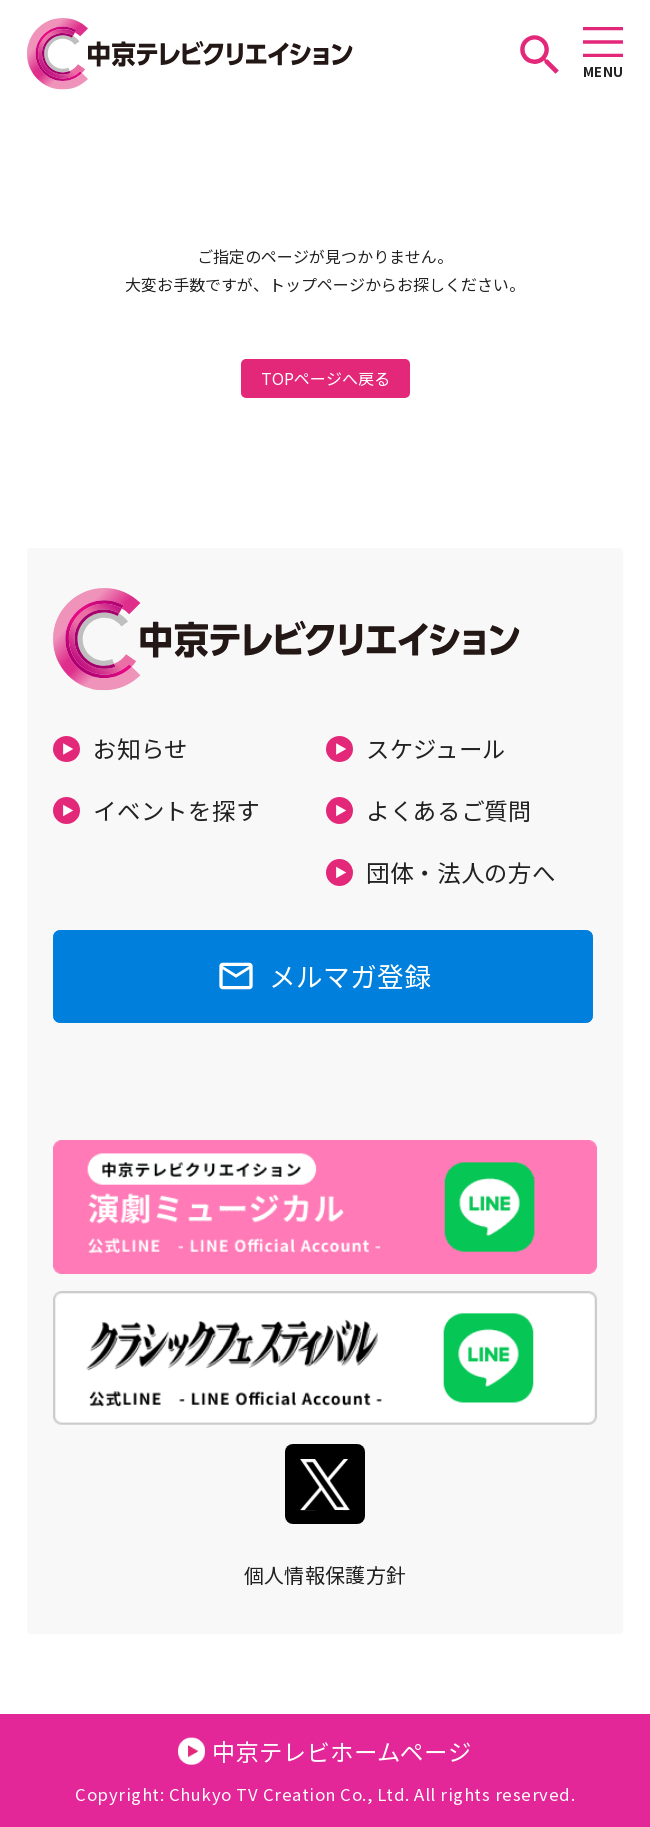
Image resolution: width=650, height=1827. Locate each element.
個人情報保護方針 (325, 1574)
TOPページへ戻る (325, 378)
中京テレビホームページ (342, 1751)
